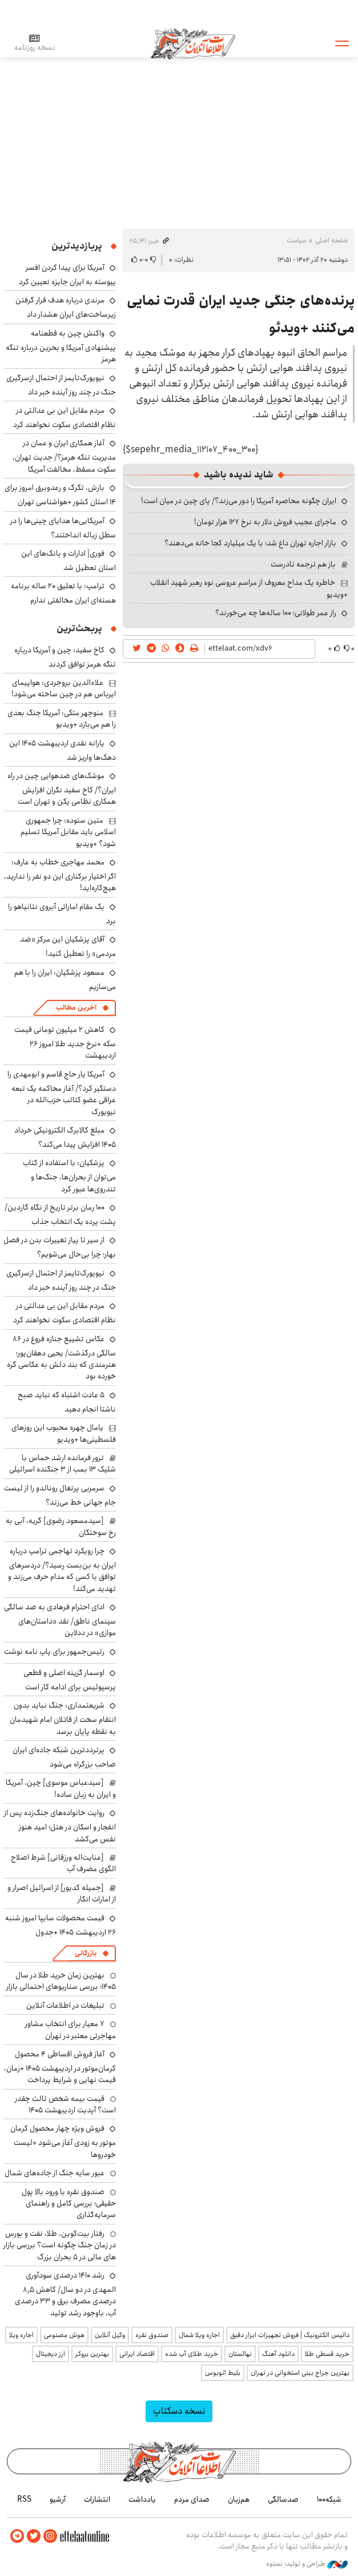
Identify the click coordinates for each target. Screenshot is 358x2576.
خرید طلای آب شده (191, 2353)
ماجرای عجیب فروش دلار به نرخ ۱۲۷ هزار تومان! (265, 522)
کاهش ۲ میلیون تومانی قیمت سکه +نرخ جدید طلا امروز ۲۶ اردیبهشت (65, 1042)
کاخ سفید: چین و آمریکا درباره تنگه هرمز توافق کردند (65, 657)
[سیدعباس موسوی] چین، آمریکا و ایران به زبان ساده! (61, 1788)
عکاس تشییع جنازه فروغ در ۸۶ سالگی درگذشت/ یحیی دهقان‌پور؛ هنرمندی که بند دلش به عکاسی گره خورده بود (61, 1358)
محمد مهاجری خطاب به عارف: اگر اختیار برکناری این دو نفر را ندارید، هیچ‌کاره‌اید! (60, 875)
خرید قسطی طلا (327, 2353)
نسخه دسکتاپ (179, 2411)
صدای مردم (192, 2499)
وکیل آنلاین (110, 2335)
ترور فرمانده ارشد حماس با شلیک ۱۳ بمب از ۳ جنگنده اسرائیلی (62, 1464)
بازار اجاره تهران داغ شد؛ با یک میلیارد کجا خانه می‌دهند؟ (250, 543)
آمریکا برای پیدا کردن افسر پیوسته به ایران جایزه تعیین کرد (67, 274)
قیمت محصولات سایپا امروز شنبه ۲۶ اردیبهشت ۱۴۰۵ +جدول (60, 1925)
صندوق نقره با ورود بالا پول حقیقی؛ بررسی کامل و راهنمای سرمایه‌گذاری (69, 2204)
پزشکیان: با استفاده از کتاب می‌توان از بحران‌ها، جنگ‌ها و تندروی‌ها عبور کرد (69, 1176)
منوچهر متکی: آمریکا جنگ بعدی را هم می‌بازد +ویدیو (61, 719)
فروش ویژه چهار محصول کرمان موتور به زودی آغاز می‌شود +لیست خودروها (63, 2141)
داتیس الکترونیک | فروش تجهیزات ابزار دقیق (289, 2335)
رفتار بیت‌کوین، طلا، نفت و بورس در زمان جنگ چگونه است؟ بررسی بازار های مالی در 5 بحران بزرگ (59, 2245)
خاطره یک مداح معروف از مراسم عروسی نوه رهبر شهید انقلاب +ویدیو (249, 588)
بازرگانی (85, 1953)
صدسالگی (283, 2499)
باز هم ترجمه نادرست (303, 564)
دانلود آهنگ (278, 2353)
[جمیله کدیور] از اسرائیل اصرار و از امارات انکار (61, 1893)
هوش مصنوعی (64, 2335)
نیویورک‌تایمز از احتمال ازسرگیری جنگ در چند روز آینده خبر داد (61, 385)
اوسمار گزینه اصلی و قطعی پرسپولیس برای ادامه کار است (69, 1679)
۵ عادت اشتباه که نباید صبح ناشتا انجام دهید (67, 1402)
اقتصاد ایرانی (137, 2353)
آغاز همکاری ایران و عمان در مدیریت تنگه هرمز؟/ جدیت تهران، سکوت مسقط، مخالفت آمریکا (64, 456)
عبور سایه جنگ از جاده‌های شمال (54, 2173)
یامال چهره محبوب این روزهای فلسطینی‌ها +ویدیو (63, 1433)
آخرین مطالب (76, 1007)
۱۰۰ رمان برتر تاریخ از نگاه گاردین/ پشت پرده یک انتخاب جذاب (60, 1214)
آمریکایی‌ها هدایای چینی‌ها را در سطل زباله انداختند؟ (63, 528)
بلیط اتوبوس (222, 2372)
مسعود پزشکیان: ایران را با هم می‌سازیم (65, 979)
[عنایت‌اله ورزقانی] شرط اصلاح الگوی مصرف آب (63, 1863)
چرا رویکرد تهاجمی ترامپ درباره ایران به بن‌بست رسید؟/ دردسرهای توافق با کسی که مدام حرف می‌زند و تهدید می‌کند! (62, 1570)
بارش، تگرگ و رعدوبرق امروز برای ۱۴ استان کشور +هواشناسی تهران (60, 494)
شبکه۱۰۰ (329, 2499)
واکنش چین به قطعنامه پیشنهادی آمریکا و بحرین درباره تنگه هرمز (61, 346)
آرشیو (58, 2499)
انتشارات (97, 2499)
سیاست (296, 240)
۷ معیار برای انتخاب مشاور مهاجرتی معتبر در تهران (70, 2029)
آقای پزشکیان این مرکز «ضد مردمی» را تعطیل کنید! (68, 946)
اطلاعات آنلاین (193, 43)
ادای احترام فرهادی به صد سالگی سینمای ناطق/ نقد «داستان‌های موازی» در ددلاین (60, 1620)
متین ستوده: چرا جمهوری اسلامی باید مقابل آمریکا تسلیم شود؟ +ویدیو (68, 832)
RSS (24, 2499)
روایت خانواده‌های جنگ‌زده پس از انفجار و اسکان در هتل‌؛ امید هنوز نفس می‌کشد (60, 1826)
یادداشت (142, 2499)
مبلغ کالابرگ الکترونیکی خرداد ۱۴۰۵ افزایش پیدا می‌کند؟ (65, 1137)
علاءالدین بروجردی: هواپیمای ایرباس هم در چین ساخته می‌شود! (63, 688)
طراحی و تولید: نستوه (307, 2564)
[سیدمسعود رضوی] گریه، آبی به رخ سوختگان (61, 1526)
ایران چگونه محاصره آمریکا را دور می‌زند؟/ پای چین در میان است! (238, 501)
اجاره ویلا (21, 2335)
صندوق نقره (151, 2335)
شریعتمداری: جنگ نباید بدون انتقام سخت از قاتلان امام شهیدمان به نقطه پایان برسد (63, 1718)
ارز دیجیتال (50, 2353)
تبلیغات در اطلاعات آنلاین (65, 2005)
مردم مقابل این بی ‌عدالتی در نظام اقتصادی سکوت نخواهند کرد (64, 417)
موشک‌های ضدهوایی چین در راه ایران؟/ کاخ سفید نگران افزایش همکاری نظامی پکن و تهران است (61, 788)
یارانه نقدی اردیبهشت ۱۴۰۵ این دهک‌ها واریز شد (62, 750)
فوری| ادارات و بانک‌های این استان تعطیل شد (68, 560)
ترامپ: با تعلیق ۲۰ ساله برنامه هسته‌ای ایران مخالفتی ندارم (63, 593)
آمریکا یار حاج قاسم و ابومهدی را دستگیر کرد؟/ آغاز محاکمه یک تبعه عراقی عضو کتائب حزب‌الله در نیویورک (61, 1093)
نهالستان (240, 2353)
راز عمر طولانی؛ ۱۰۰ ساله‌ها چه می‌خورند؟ (275, 613)
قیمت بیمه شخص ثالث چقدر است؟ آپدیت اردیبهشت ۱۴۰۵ (65, 2104)
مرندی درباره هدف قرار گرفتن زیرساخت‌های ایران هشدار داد (65, 307)
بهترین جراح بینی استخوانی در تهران (300, 2372)
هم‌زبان (239, 2499)
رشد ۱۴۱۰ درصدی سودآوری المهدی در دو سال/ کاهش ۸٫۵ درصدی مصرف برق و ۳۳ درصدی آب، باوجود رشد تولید (65, 2294)
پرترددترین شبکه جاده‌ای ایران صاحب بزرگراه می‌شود (64, 1757)
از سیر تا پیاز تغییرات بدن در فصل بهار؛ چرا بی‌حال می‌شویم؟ (59, 1247)
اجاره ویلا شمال (199, 2335)
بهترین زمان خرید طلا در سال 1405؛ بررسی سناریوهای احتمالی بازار (61, 1981)
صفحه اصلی (331, 240)
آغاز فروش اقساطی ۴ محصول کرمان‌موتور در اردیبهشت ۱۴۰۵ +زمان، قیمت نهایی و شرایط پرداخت (60, 2067)
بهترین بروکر (92, 2353)
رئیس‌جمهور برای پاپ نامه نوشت (54, 1651)
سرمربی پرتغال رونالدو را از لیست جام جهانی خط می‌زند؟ (60, 1495)
